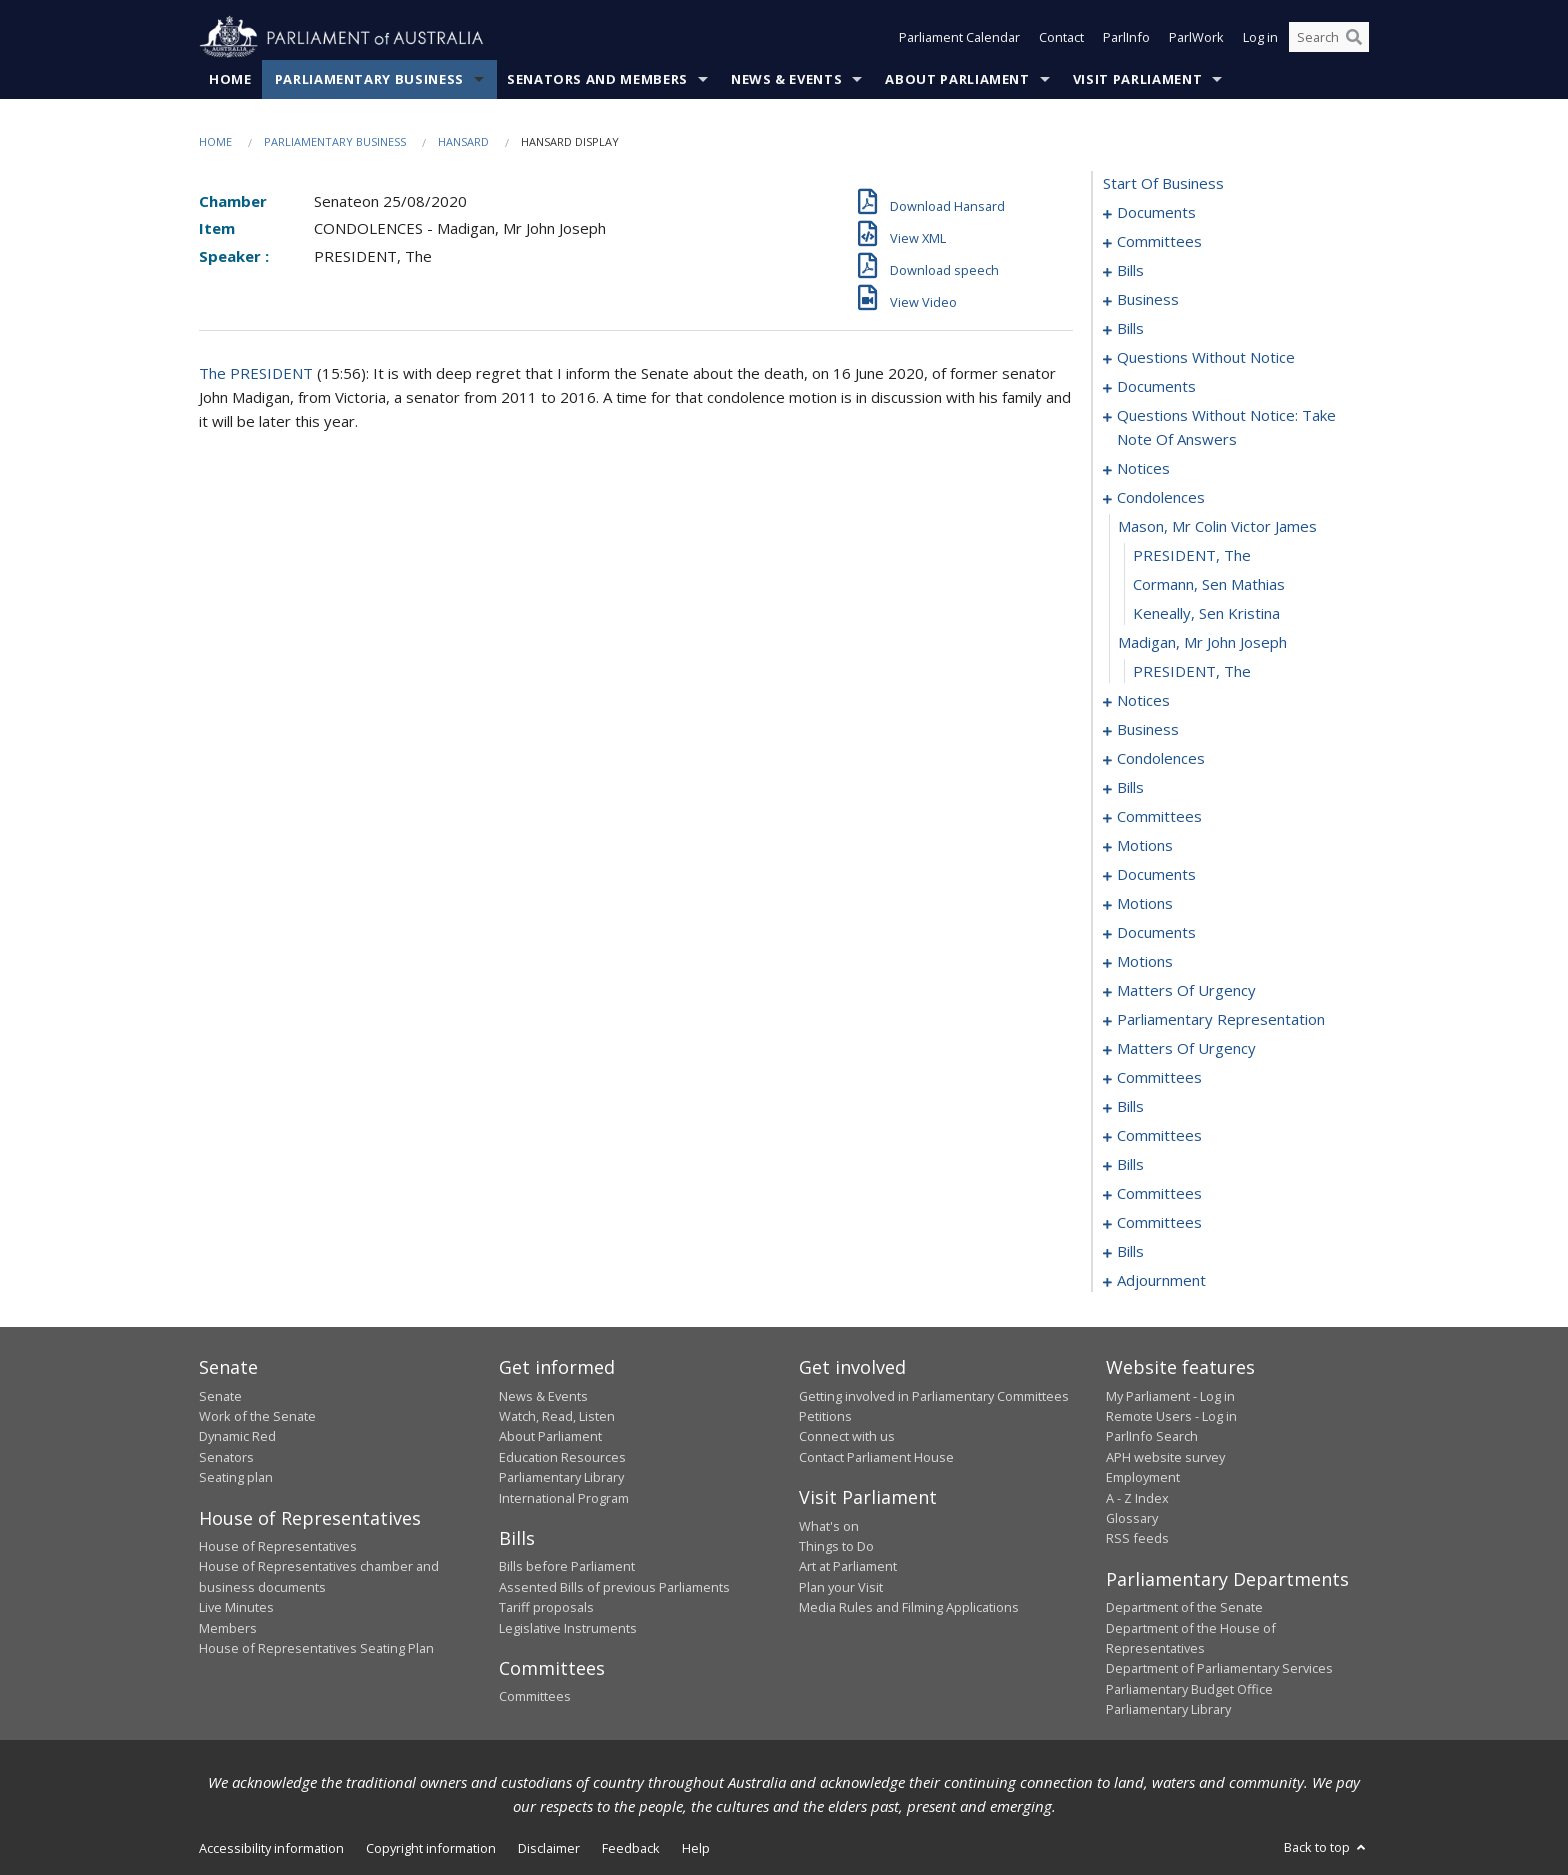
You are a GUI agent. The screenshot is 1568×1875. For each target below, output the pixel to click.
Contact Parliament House (876, 1457)
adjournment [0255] (1161, 1281)
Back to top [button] (1326, 1847)
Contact (1061, 38)
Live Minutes (236, 1608)
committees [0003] (1159, 242)
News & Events (786, 79)
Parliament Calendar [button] (959, 38)
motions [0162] (1145, 962)
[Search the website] (1329, 38)
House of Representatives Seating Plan (316, 1648)
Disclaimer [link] (549, 1848)
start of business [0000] (1163, 184)
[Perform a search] (1354, 38)
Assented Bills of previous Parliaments (614, 1587)
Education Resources (562, 1457)
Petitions (825, 1416)
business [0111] (1148, 730)
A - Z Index (1137, 1498)
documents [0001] (1156, 213)
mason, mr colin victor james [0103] (1217, 527)
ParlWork (1196, 38)
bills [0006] (1130, 271)
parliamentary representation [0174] (1221, 1020)
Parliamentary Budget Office (1189, 1689)
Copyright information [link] (431, 1848)
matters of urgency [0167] (1186, 991)
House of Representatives (278, 1546)
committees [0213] (1159, 1136)
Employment (1143, 1478)
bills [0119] (1130, 788)
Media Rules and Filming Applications (909, 1608)
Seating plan (236, 1478)
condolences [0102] (1161, 498)
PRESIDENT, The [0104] (1192, 556)
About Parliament (957, 79)
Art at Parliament (848, 1567)
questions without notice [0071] (1206, 358)
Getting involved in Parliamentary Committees (934, 1396)
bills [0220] (1130, 1165)
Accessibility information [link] (271, 1848)
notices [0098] (1143, 469)
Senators (226, 1457)
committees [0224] (1159, 1194)
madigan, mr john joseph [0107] (1202, 643)
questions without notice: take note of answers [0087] (1226, 428)
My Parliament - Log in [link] (1170, 1396)
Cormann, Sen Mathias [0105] (1209, 585)
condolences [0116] (1161, 759)
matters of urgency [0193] (1186, 1049)
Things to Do (836, 1546)
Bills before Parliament (567, 1567)
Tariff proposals (546, 1608)
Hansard (463, 141)
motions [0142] (1145, 904)
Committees (535, 1697)
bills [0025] (1130, 329)
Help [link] (696, 1848)
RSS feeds (1137, 1539)
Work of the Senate (257, 1416)
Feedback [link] (631, 1848)
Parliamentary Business (369, 79)
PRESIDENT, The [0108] (1192, 672)
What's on (829, 1526)
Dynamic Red (237, 1437)
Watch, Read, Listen (557, 1416)
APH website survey (1165, 1457)
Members (228, 1628)
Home (230, 79)
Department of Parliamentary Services (1219, 1669)
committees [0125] (1159, 817)
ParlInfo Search (1152, 1437)
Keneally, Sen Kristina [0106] (1206, 614)
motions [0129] (1145, 846)
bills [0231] (1130, 1252)
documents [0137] (1156, 875)
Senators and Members (597, 79)
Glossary (1132, 1518)
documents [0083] (1156, 387)
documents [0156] (1156, 933)
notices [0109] (1143, 701)
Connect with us (847, 1437)
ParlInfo (1126, 38)
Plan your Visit (841, 1587)
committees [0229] (1159, 1223)
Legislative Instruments (568, 1628)
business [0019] (1148, 300)
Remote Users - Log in (1171, 1416)
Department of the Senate (1184, 1608)
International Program (564, 1498)
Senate (220, 1396)
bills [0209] (1130, 1107)
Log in (1260, 38)
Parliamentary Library (561, 1478)
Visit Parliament (1137, 79)
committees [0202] (1159, 1078)
